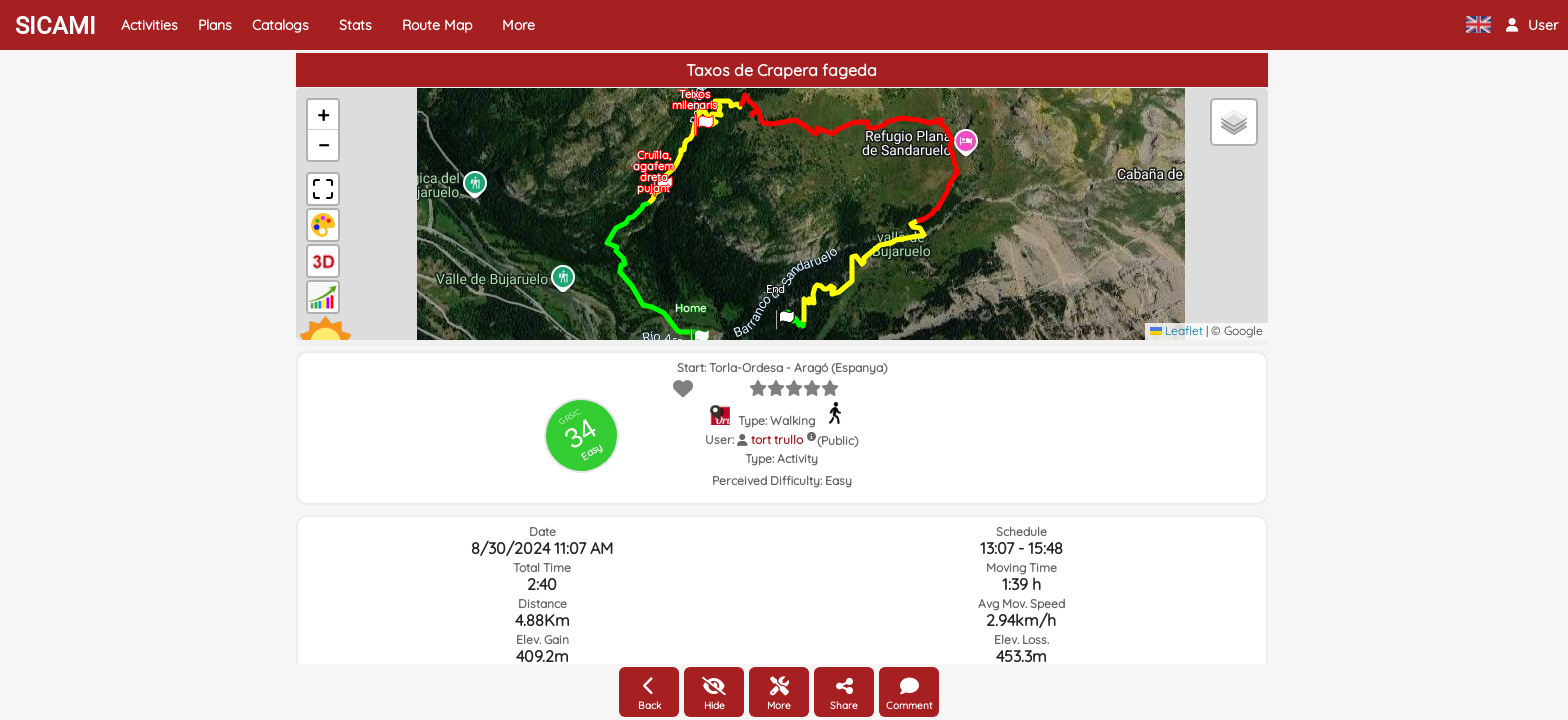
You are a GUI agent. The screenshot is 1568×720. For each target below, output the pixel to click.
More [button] (518, 25)
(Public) (837, 440)
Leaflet (1176, 330)
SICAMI (55, 26)
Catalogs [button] (280, 25)
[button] (1532, 25)
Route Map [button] (437, 25)
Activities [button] (149, 25)
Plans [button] (215, 25)
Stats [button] (355, 25)
